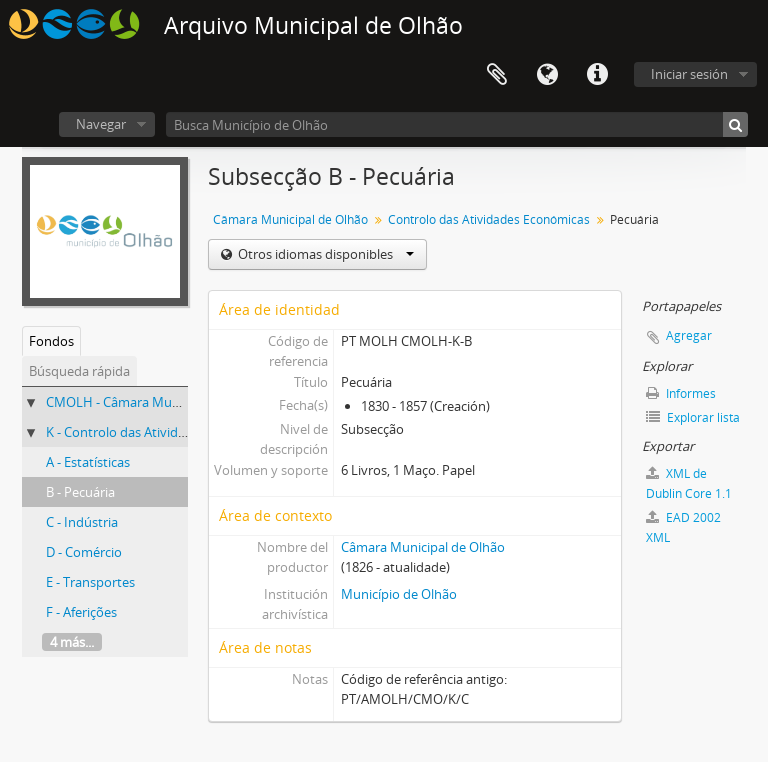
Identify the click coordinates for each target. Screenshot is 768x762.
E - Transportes (90, 582)
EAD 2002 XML (683, 527)
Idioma (547, 75)
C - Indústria (82, 522)
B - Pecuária (80, 492)
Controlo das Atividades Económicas (489, 219)
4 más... (72, 642)
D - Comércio (84, 552)
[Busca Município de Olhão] (457, 124)
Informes (681, 393)
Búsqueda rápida (79, 371)
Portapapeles (497, 75)
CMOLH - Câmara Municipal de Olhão (156, 402)
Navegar (101, 124)
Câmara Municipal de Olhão (290, 219)
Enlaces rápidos (597, 75)
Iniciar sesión (689, 74)
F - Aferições (81, 612)
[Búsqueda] (735, 124)
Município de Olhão (399, 594)
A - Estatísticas (88, 462)
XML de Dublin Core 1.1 (689, 483)
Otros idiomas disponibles (324, 254)
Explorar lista (693, 417)
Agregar (689, 335)
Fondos (51, 341)
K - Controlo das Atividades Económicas (163, 432)
